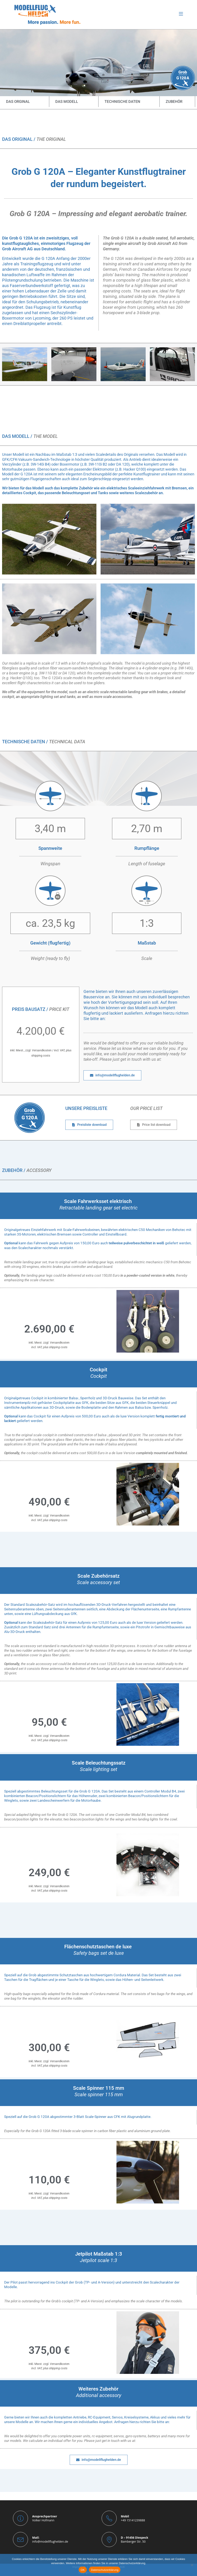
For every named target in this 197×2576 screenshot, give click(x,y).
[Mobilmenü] (181, 13)
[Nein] (192, 2565)
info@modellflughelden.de (50, 2541)
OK (83, 2569)
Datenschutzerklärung (104, 2569)
